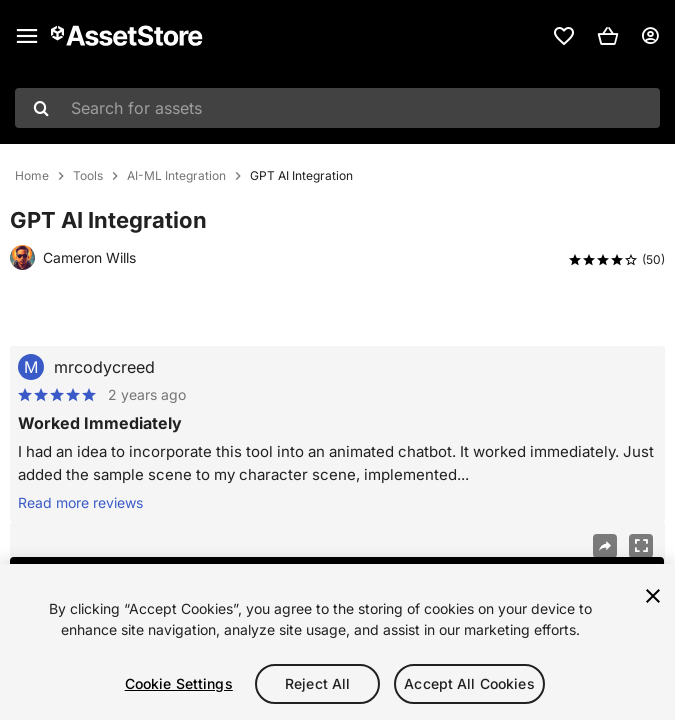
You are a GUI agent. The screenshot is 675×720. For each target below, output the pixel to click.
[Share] (605, 546)
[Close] (653, 596)
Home (32, 176)
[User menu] (650, 36)
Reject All (317, 683)
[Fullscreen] (641, 546)
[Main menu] (27, 36)
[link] (564, 36)
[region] (337, 642)
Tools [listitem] (88, 176)
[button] (608, 36)
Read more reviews (80, 502)
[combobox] (337, 108)
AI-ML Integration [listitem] (176, 176)
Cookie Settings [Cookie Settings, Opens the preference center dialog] (179, 683)
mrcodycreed (104, 367)
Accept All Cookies (469, 683)
